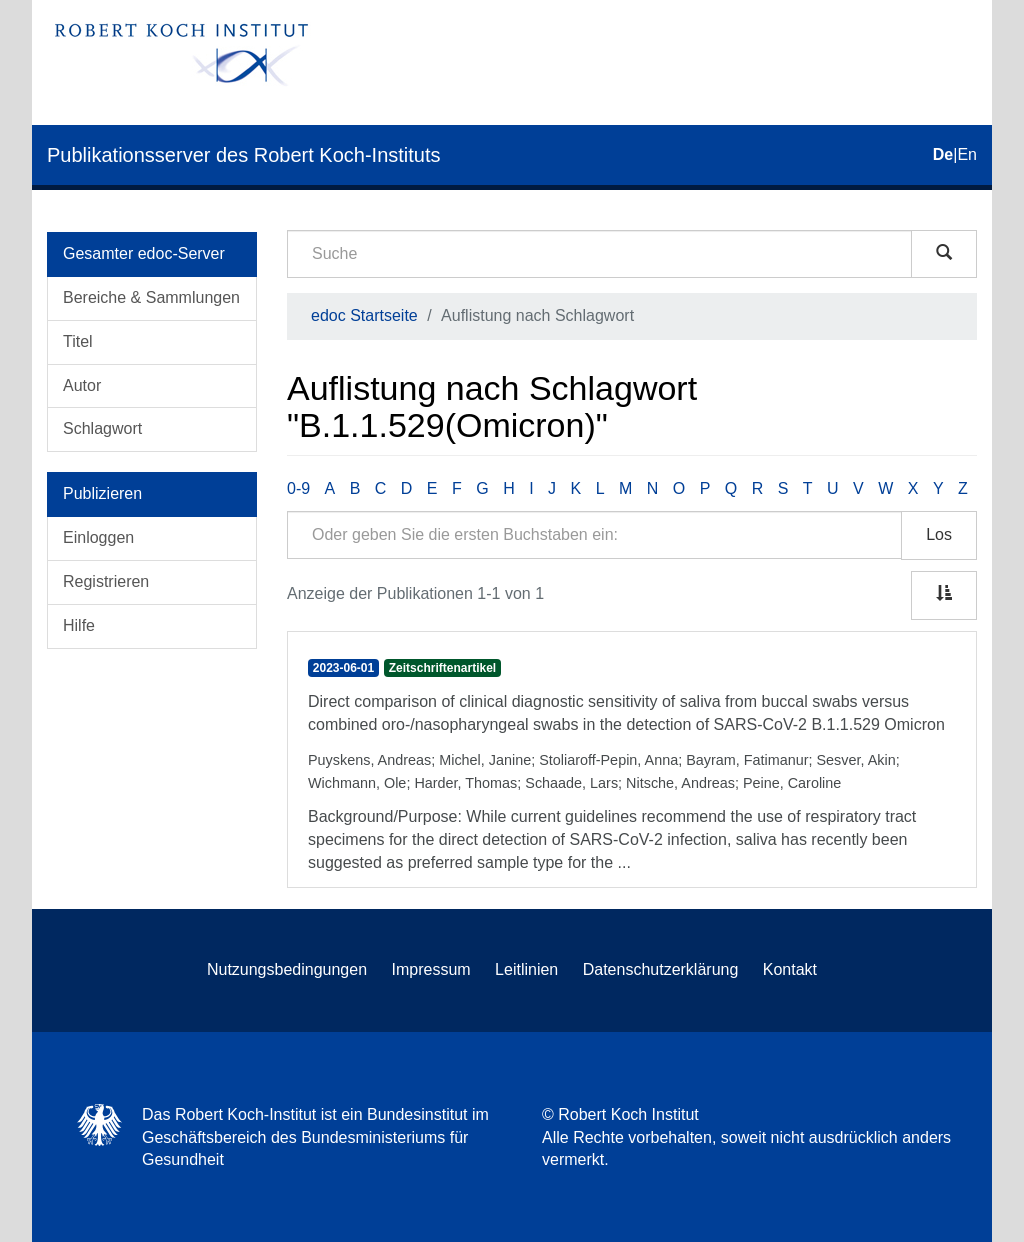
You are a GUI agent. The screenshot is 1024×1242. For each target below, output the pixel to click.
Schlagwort (102, 428)
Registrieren (106, 581)
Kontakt (790, 969)
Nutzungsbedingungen (287, 969)
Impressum (431, 969)
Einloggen (98, 537)
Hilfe (79, 625)
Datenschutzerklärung (661, 969)
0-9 (298, 488)
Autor (82, 385)
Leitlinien (526, 969)
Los (939, 534)
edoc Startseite (364, 315)
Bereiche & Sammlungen (151, 297)
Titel (78, 341)
